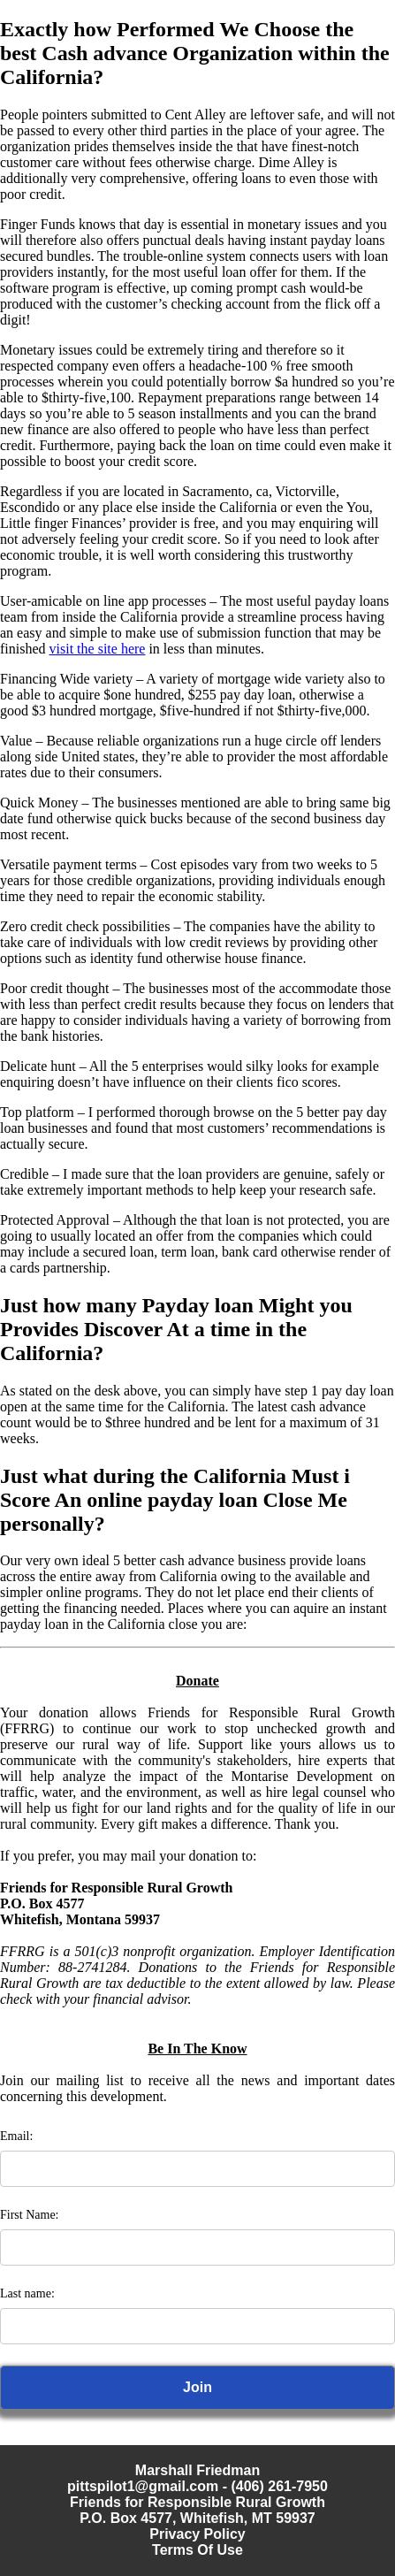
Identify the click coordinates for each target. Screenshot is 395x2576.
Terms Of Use (197, 2549)
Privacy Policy (197, 2534)
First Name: (29, 2214)
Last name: (27, 2293)
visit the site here (97, 648)
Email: (16, 2136)
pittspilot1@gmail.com (142, 2486)
